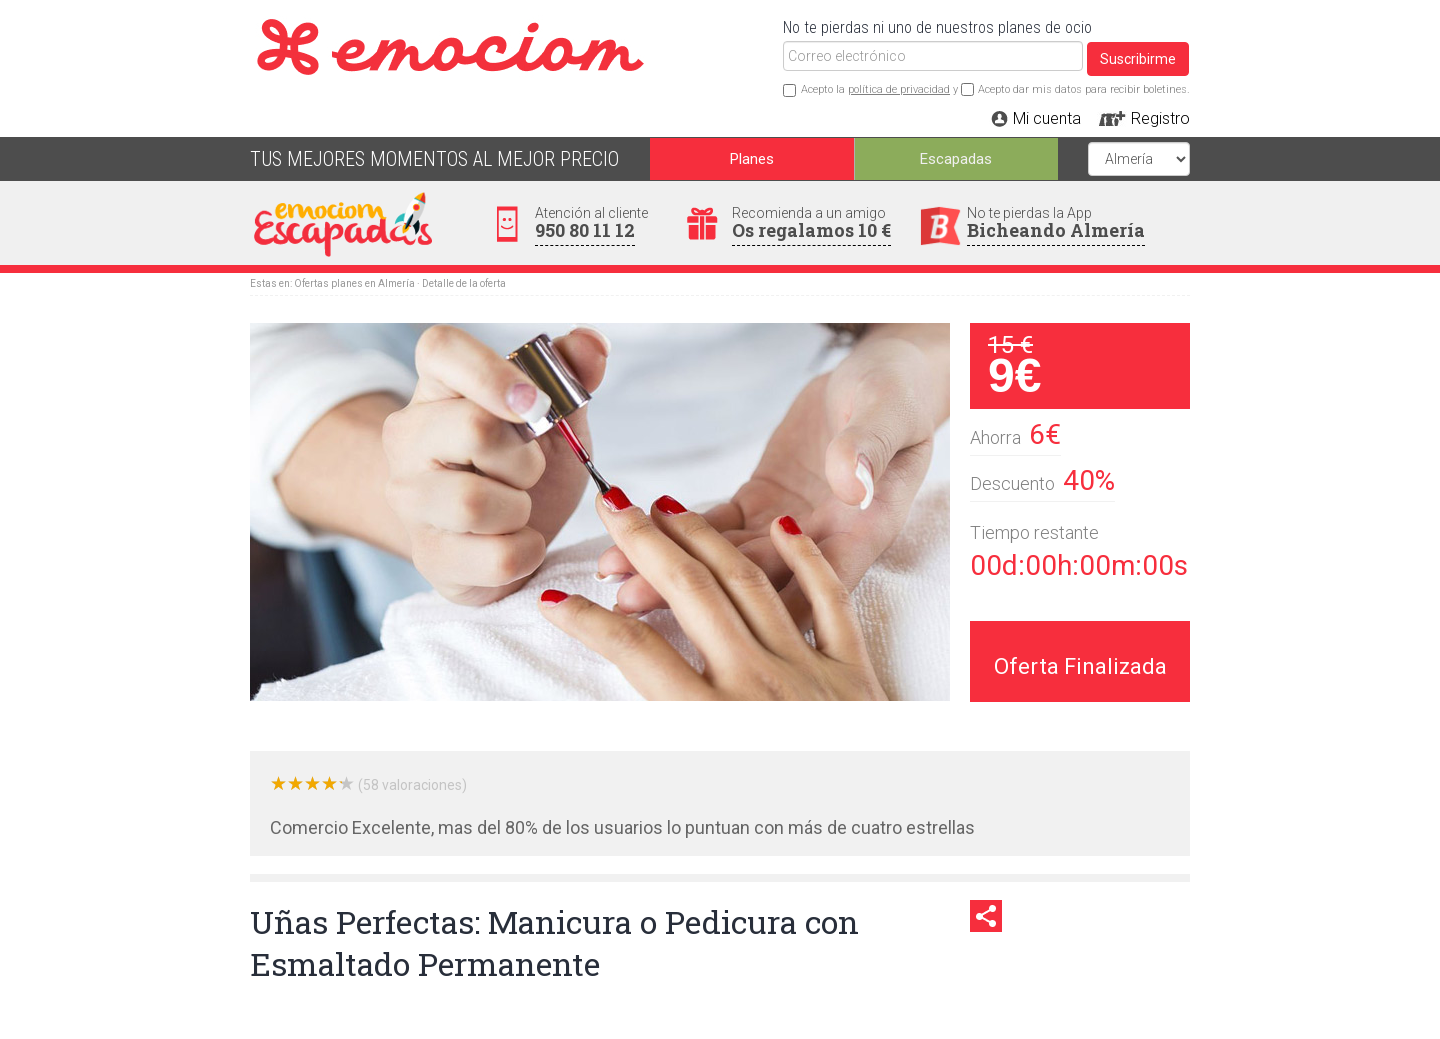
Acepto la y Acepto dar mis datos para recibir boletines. (995, 89)
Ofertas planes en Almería (354, 283)
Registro (1160, 118)
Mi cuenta (1047, 118)
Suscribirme (1138, 59)
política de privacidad (899, 89)
